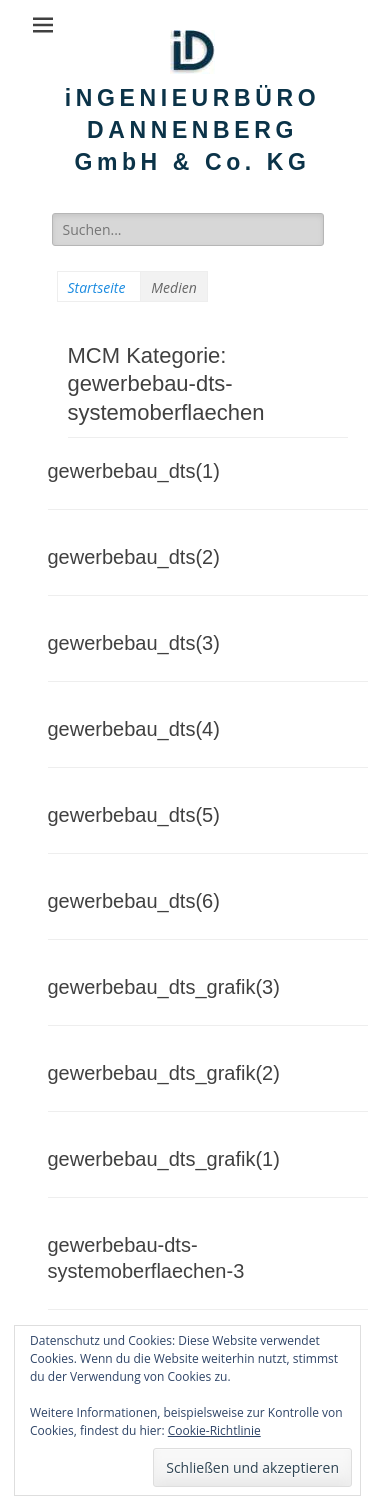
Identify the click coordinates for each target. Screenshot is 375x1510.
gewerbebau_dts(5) (134, 815)
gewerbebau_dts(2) (134, 557)
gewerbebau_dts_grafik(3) (164, 987)
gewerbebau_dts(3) (134, 643)
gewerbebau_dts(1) (134, 471)
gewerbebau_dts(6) (134, 901)
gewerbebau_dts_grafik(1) (164, 1159)
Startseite (97, 287)
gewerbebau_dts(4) (134, 729)
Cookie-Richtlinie (214, 1430)
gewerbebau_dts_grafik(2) (164, 1073)
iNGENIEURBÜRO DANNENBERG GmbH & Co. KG (192, 130)
